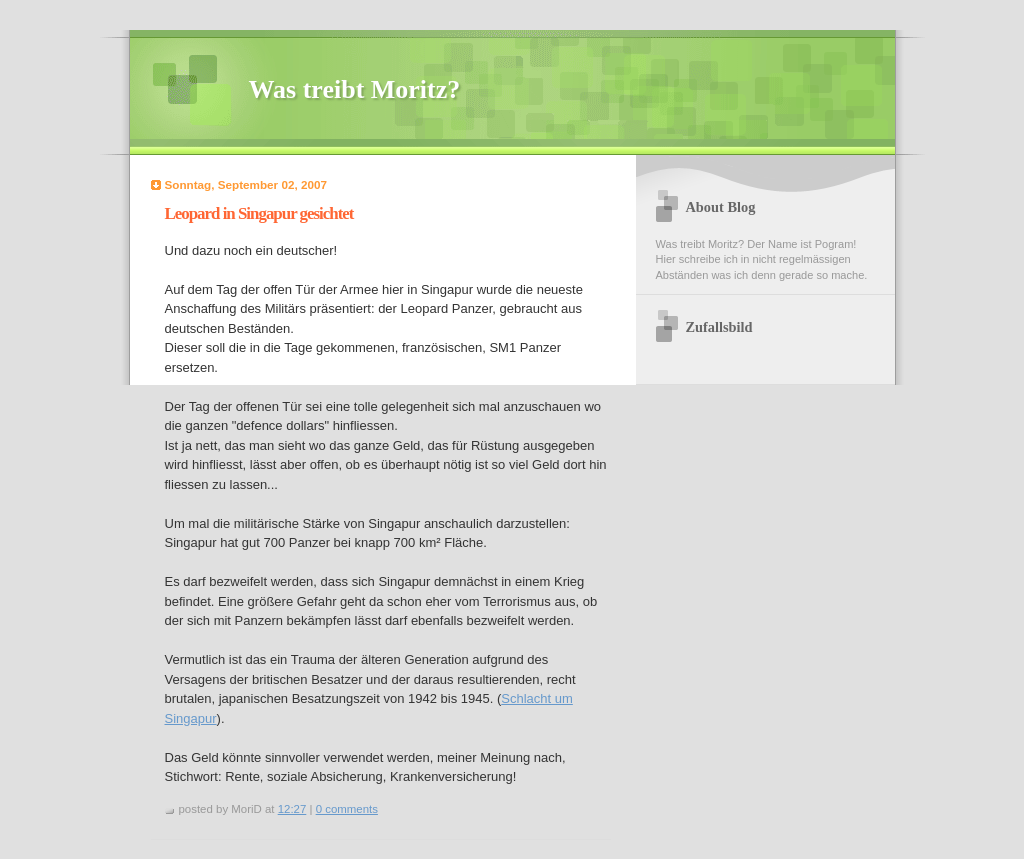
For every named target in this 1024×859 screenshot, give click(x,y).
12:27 (292, 809)
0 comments (347, 809)
